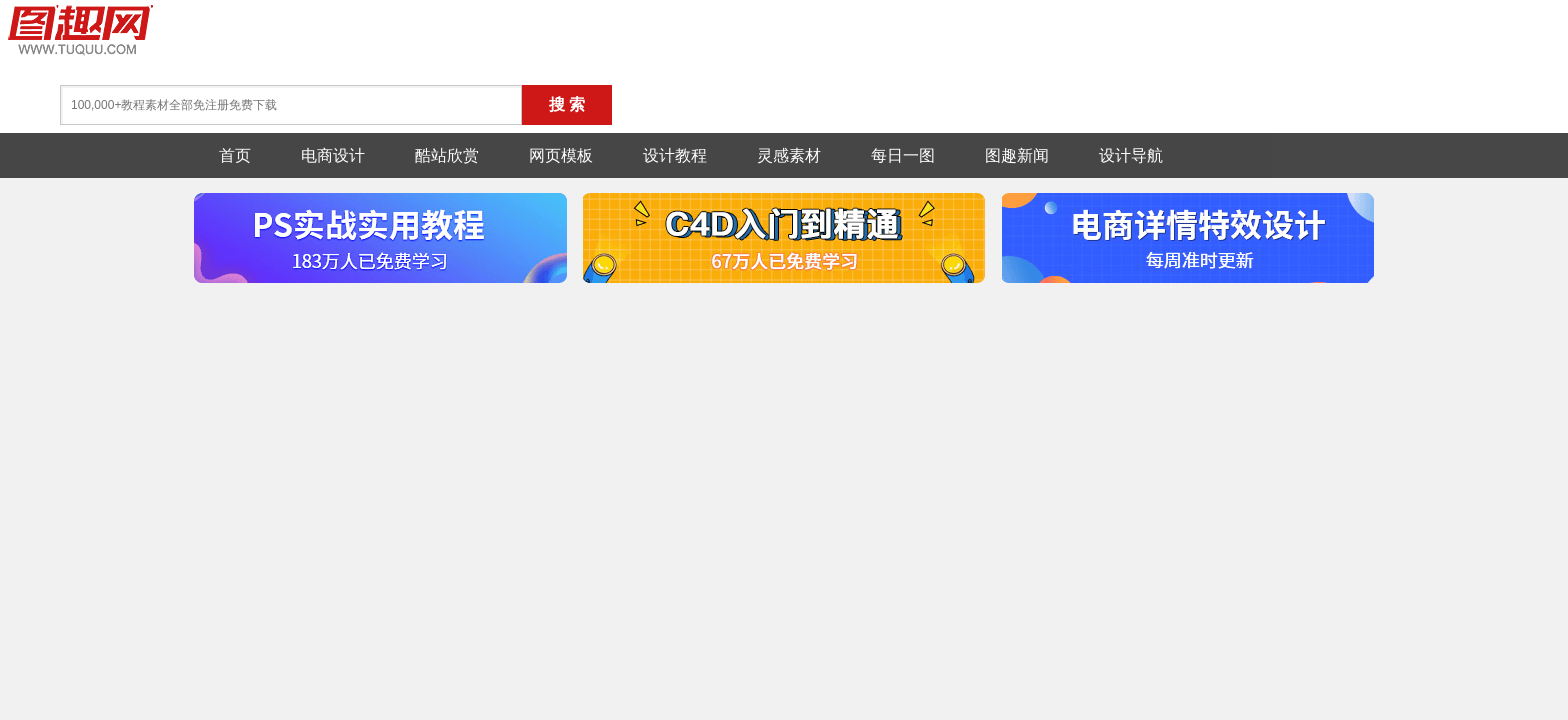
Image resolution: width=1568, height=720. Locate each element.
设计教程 (675, 155)
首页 (235, 155)
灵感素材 (789, 155)
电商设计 (333, 155)
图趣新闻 (1017, 155)
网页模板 (561, 155)
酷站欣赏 (447, 155)
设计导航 (1131, 155)
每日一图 (903, 155)
